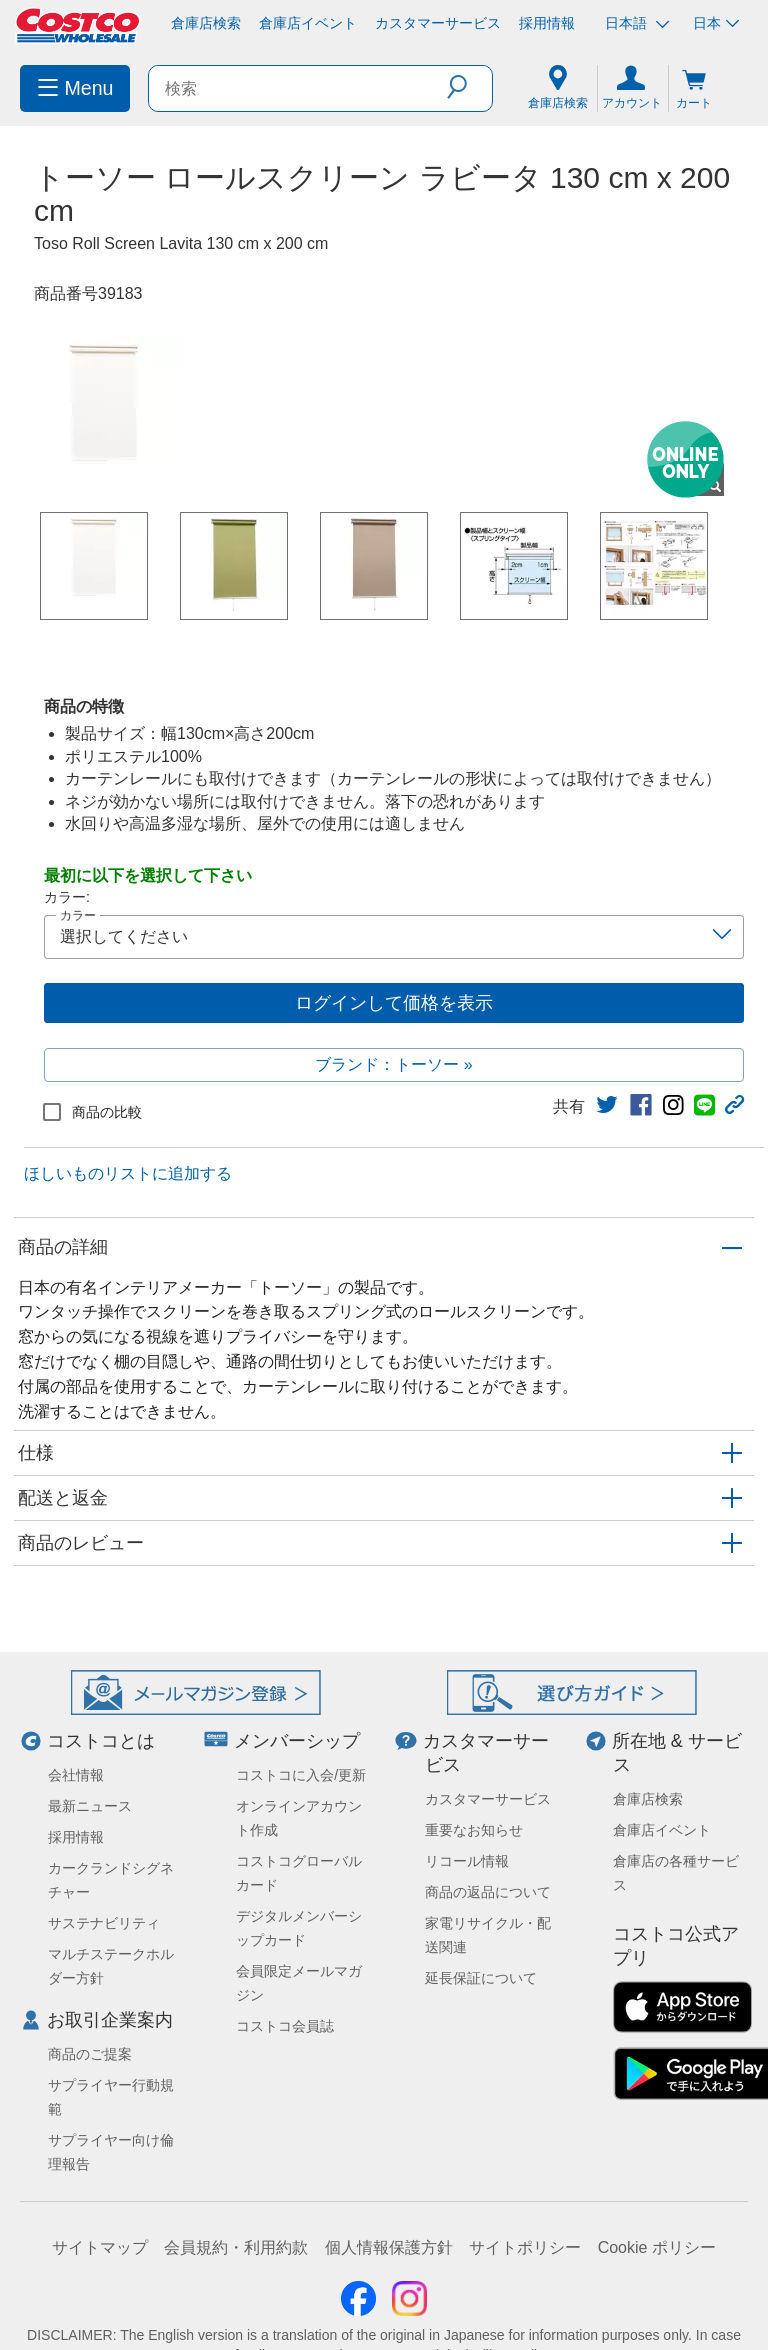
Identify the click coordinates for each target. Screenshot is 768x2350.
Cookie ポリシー (657, 2107)
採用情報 (547, 23)
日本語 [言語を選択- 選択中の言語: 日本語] (637, 23)
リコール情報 (467, 1720)
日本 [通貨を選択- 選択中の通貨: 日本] (716, 23)
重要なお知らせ (474, 1689)
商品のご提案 (90, 1913)
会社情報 (76, 1634)
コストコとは (101, 1600)
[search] (298, 88)
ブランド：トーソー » (393, 924)
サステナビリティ (104, 1782)
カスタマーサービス (438, 23)
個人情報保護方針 (389, 2107)
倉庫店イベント (308, 23)
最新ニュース (90, 1665)
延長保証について (481, 1837)
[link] (607, 965)
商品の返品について (488, 1751)
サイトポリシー (525, 2107)
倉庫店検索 (206, 23)
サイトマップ (100, 2107)
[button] (469, 87)
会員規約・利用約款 (236, 2107)
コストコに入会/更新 (301, 1634)
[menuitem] (75, 88)
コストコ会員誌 (285, 1885)
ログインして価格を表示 (394, 863)
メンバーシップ (297, 1600)
